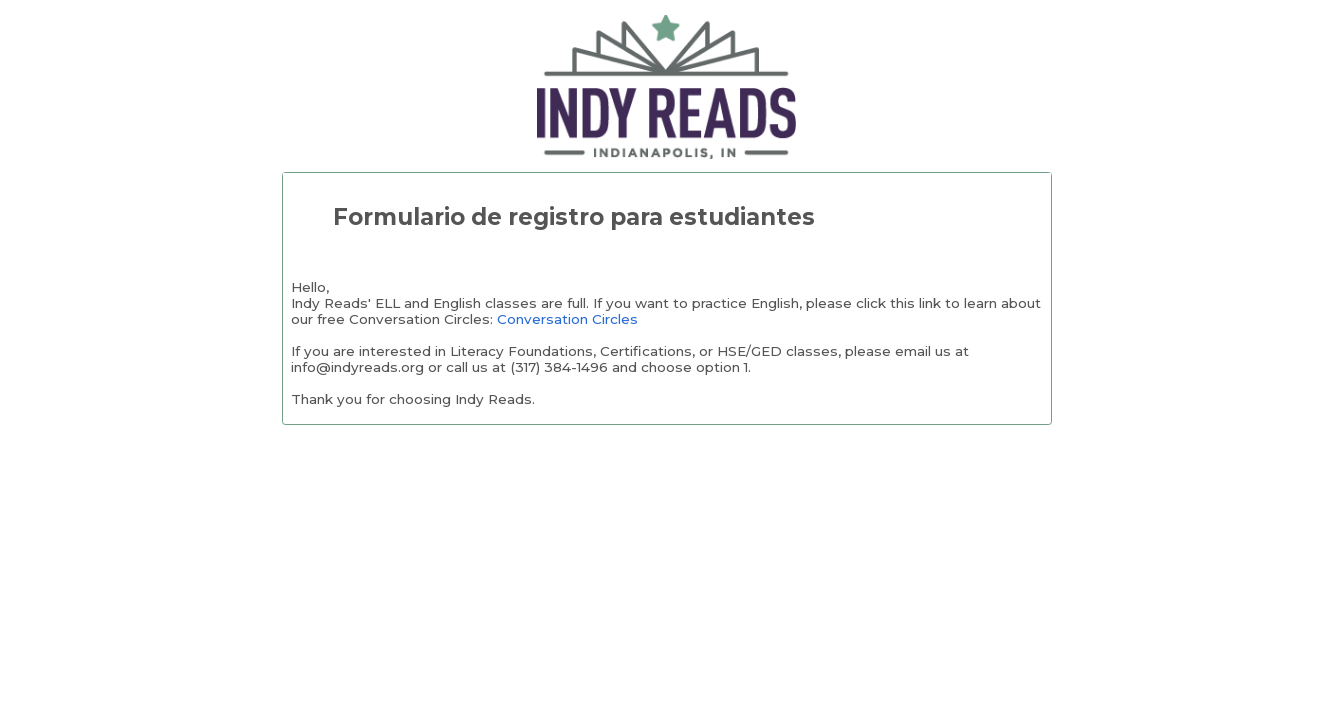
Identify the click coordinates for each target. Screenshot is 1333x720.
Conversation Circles (567, 319)
